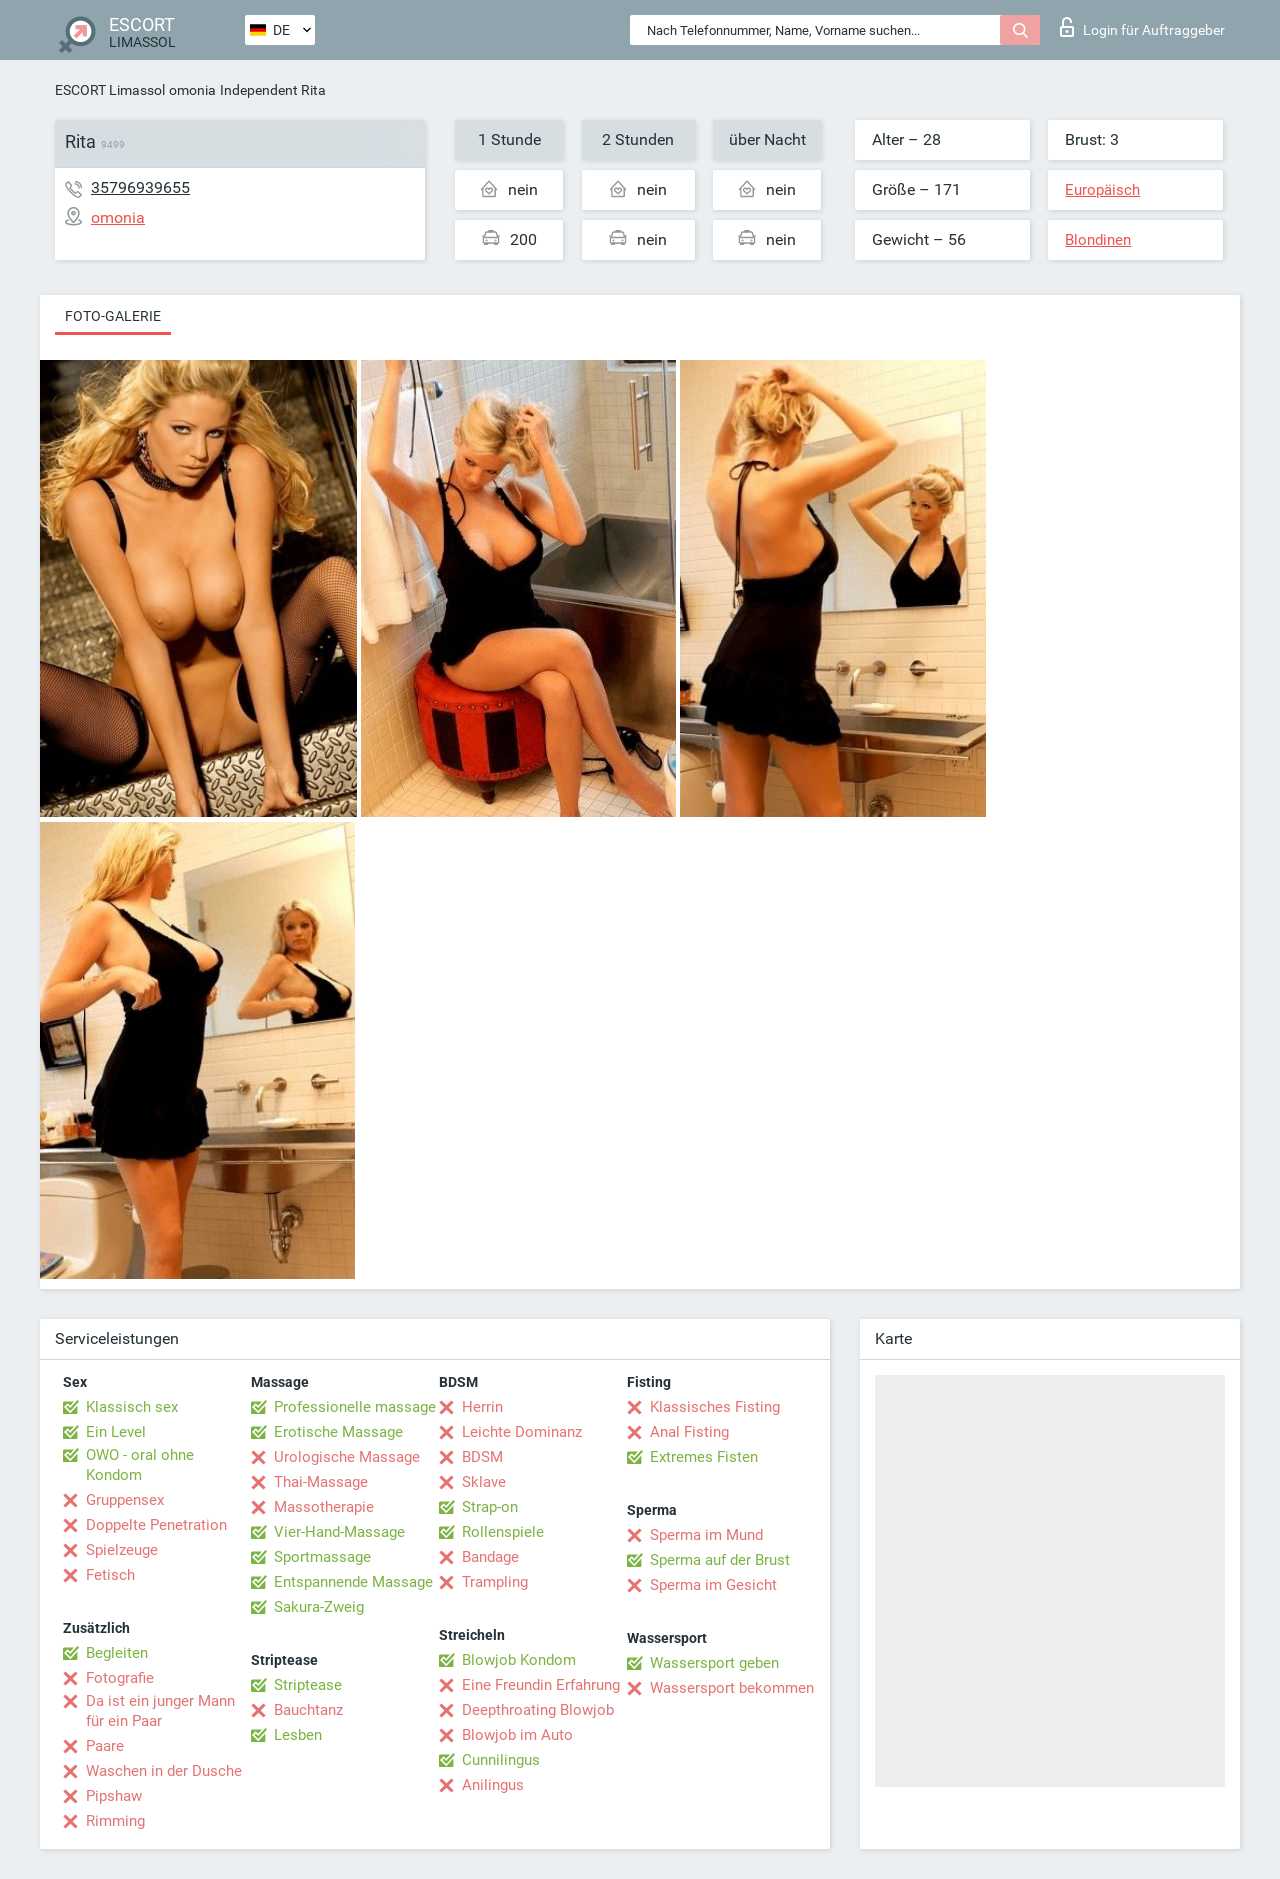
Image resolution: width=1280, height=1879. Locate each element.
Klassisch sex (132, 1407)
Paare (105, 1746)
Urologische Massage (347, 1457)
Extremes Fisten (704, 1457)
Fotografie (120, 1678)
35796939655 (140, 187)
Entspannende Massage (353, 1582)
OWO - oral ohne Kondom (140, 1465)
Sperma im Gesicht (713, 1585)
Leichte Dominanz (522, 1432)
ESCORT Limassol (110, 90)
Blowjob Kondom (519, 1660)
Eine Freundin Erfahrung (541, 1685)
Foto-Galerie (113, 316)
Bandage (490, 1557)
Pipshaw (114, 1796)
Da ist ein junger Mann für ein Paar (160, 1711)
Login (1142, 27)
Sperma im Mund (706, 1535)
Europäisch (1102, 190)
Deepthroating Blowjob (538, 1710)
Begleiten (117, 1653)
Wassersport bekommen (732, 1688)
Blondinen (1098, 240)
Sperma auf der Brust (720, 1560)
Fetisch (110, 1575)
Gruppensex (125, 1500)
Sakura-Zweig (319, 1607)
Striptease (308, 1685)
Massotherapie (324, 1507)
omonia (192, 90)
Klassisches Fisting (715, 1407)
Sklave (484, 1482)
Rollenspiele (503, 1532)
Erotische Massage (338, 1432)
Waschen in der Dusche (164, 1771)
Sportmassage (322, 1557)
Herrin (482, 1407)
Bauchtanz (308, 1710)
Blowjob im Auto (517, 1735)
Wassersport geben (714, 1663)
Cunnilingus (501, 1760)
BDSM (482, 1457)
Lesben (298, 1735)
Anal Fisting (689, 1432)
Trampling (495, 1582)
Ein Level (116, 1432)
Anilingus (493, 1785)
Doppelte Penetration (156, 1525)
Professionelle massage (355, 1407)
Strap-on (490, 1507)
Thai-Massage (321, 1482)
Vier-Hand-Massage (339, 1532)
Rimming (115, 1821)
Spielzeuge (122, 1550)
